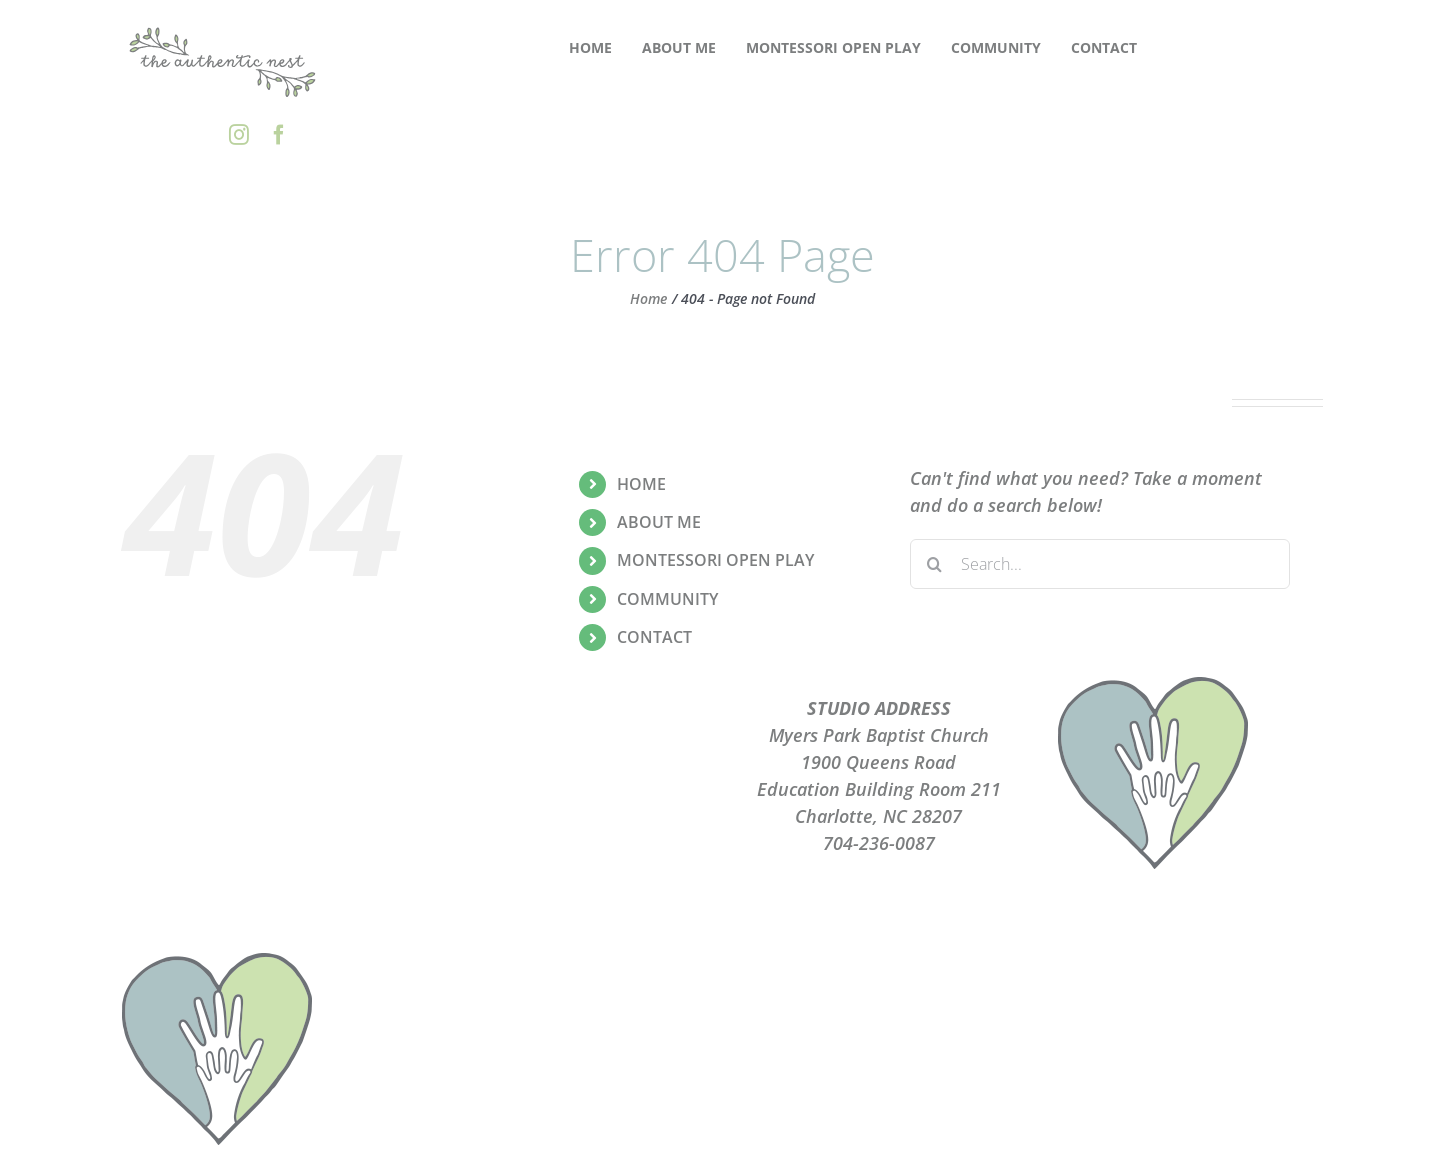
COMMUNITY (667, 599)
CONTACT (654, 637)
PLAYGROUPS (566, 735)
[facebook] (279, 135)
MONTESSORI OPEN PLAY (715, 560)
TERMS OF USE (566, 789)
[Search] (935, 564)
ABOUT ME (659, 522)
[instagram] (239, 135)
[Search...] (1100, 564)
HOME (641, 484)
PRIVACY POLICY (566, 762)
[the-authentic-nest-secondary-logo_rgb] (223, 29)
